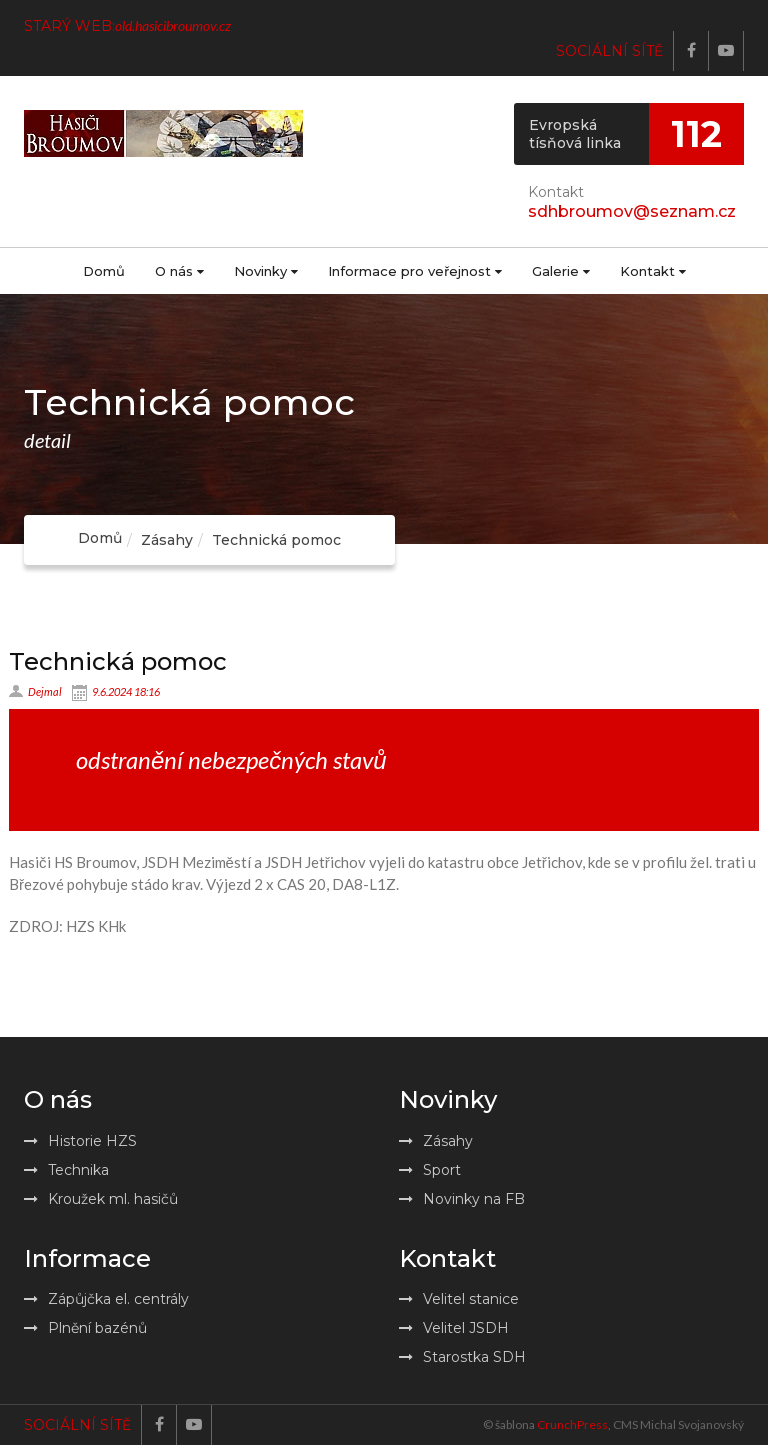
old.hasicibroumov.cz (173, 25)
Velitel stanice (459, 1299)
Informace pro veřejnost (415, 271)
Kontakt (653, 271)
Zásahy (167, 540)
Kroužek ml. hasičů (101, 1199)
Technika (66, 1170)
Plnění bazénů (85, 1328)
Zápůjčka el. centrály (106, 1299)
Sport (430, 1170)
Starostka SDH (462, 1357)
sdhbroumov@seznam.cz (632, 212)
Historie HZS (80, 1141)
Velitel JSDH (454, 1328)
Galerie (561, 271)
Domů (104, 271)
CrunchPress (572, 1424)
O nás (179, 271)
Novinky (266, 271)
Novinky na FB (462, 1199)
